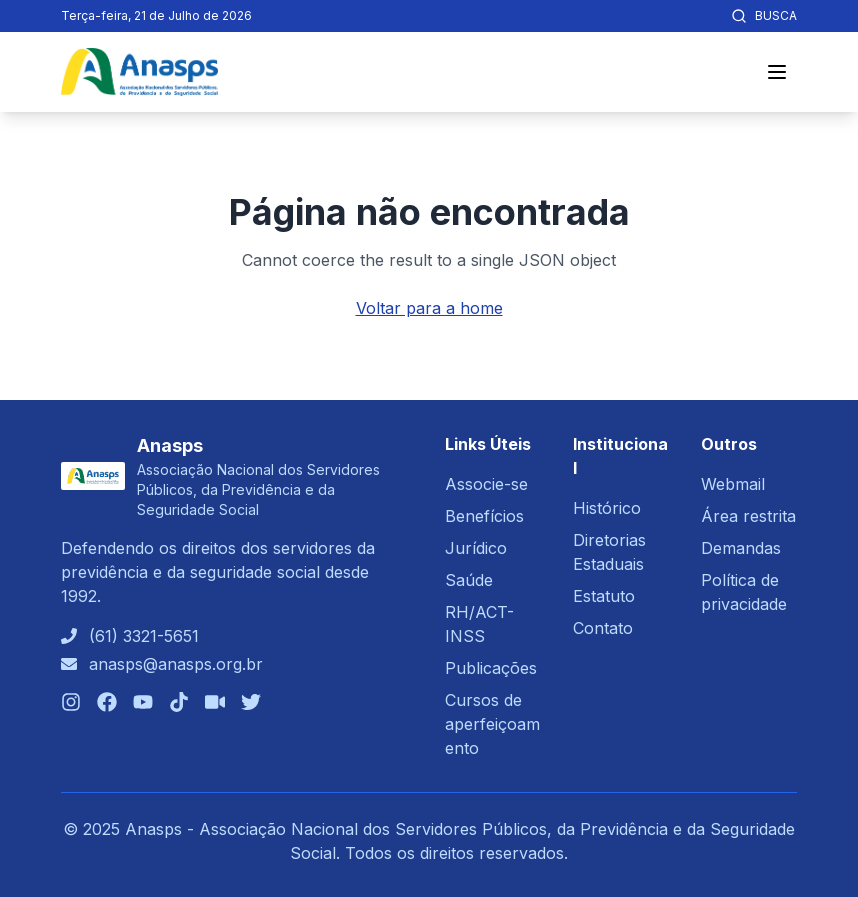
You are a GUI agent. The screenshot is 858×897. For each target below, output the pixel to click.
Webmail (733, 484)
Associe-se (486, 484)
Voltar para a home (429, 308)
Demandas (741, 548)
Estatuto (604, 596)
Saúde (469, 580)
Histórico (607, 508)
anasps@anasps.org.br (176, 664)
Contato (603, 628)
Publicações (491, 668)
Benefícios (484, 516)
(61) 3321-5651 (144, 636)
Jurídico (476, 548)
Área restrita (748, 516)
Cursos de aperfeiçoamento (492, 724)
